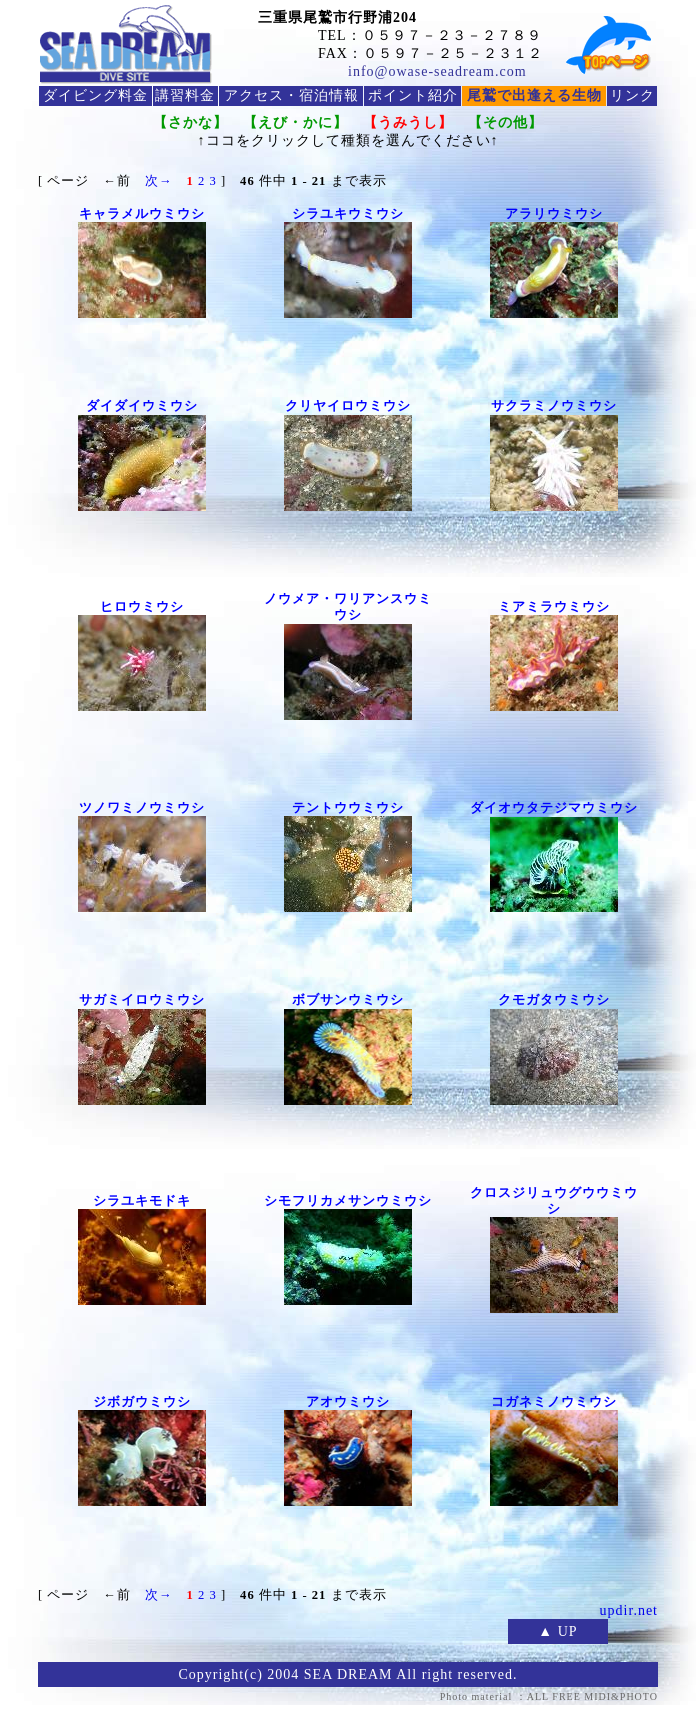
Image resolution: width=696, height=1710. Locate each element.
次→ (159, 181)
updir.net (629, 1610)
